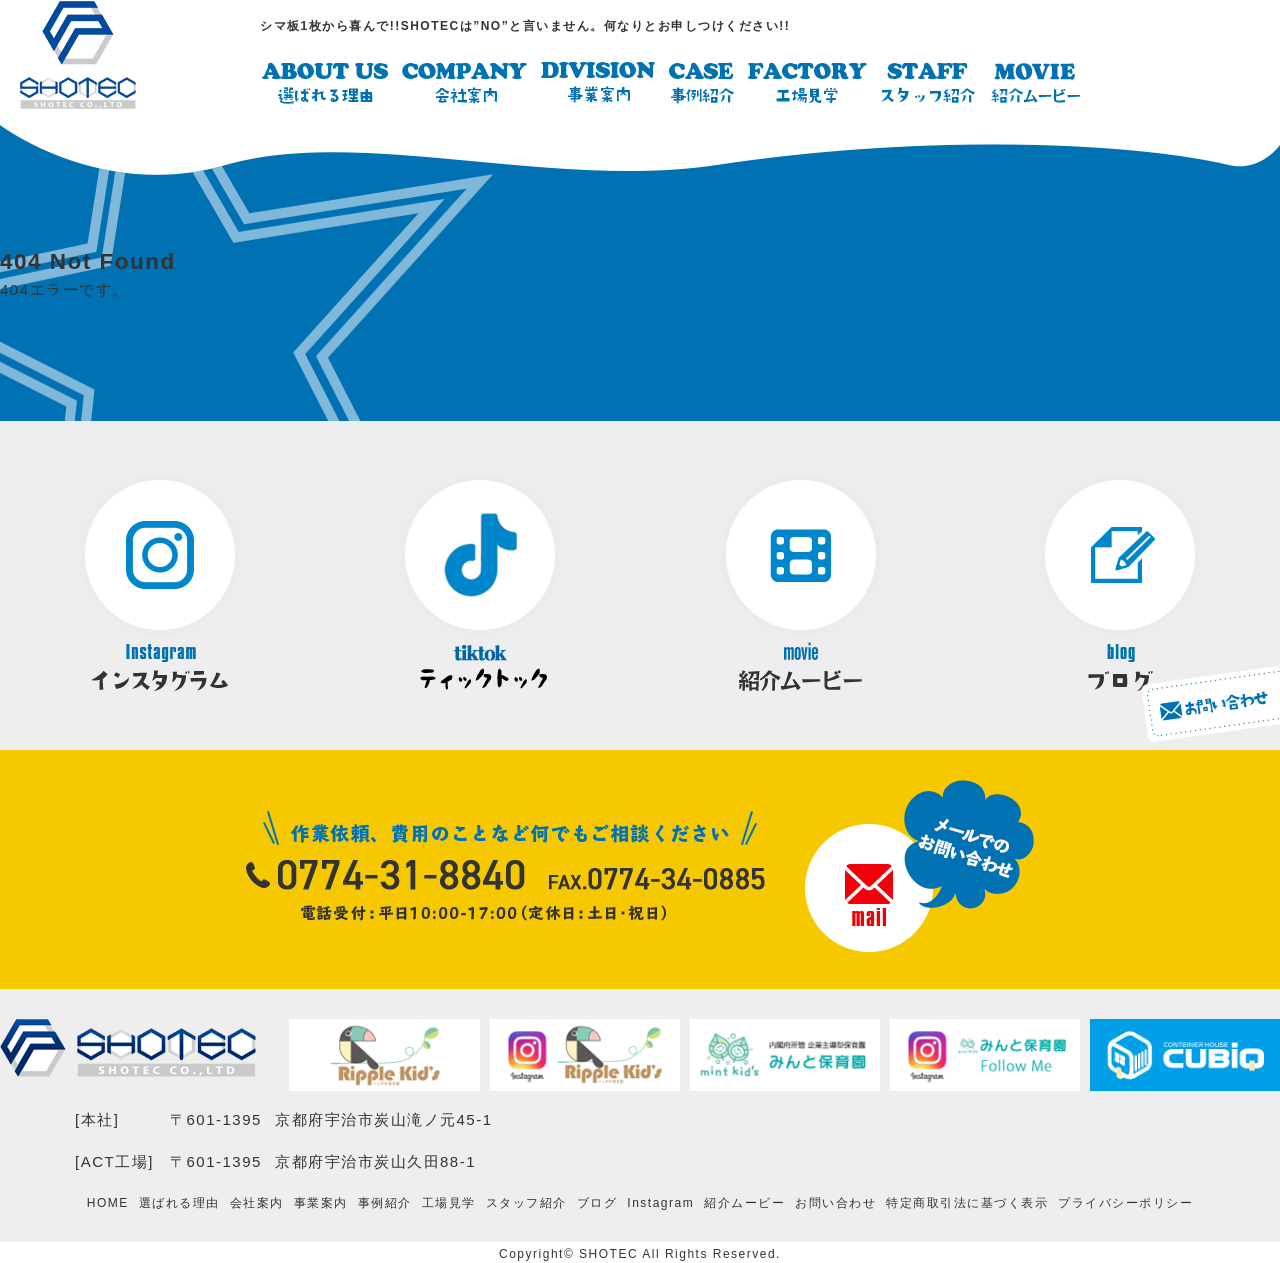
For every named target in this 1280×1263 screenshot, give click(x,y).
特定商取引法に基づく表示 (967, 1202)
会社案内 (257, 1202)
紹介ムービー (744, 1202)
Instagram (660, 1202)
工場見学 (449, 1202)
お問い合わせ (835, 1202)
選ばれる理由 (179, 1202)
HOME (108, 1202)
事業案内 (321, 1202)
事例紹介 (385, 1202)
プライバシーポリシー (1125, 1202)
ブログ (597, 1202)
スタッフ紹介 (526, 1202)
